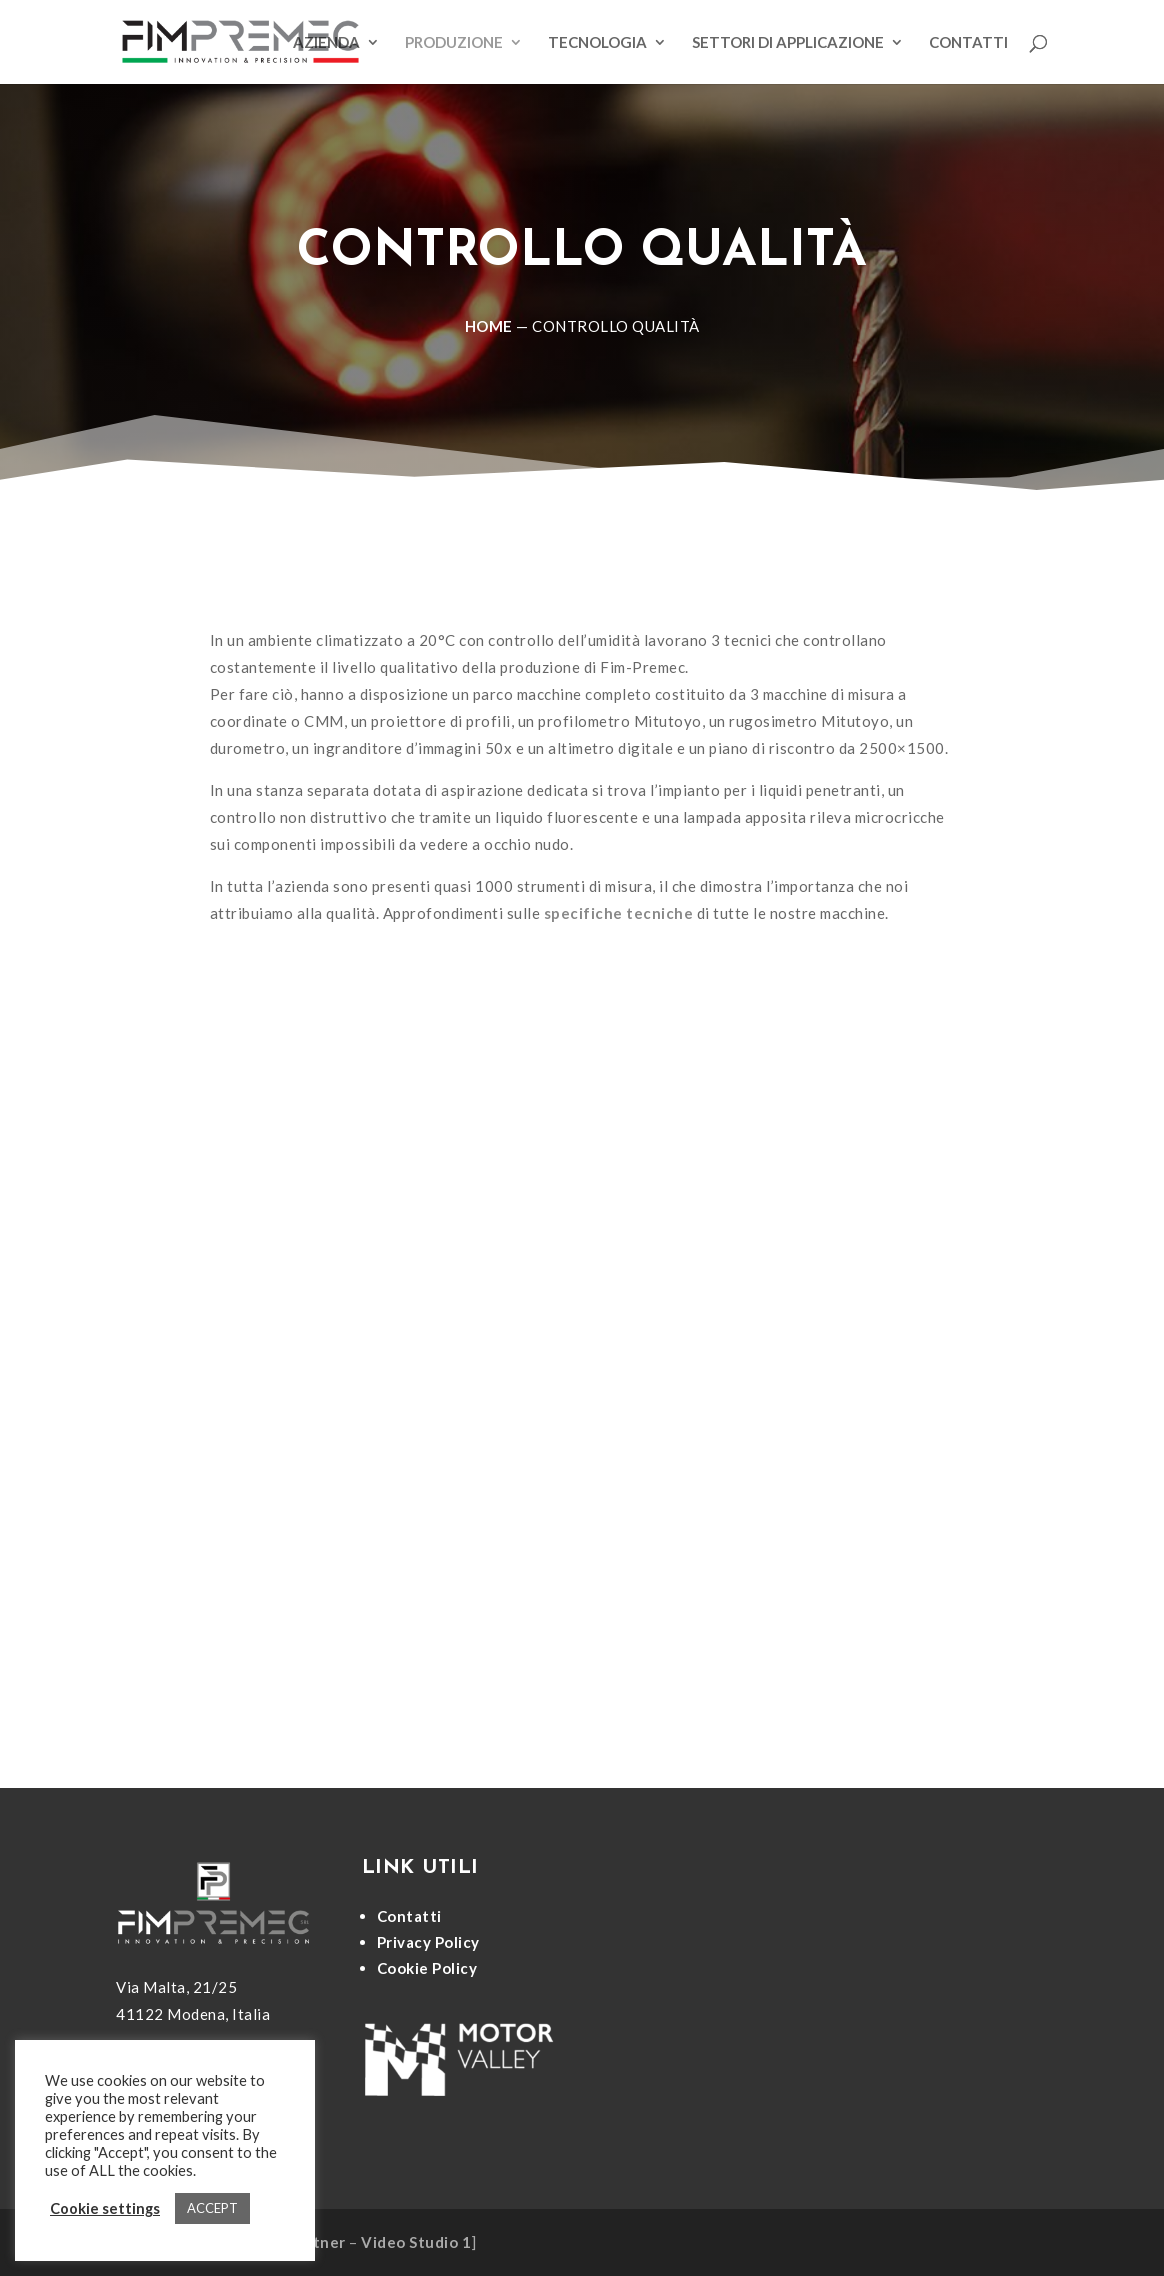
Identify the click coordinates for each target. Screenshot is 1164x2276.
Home (489, 326)
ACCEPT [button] (212, 2208)
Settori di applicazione (788, 43)
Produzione (454, 43)
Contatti (968, 43)
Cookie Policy (427, 1968)
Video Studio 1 (416, 2242)
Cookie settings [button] (105, 2208)
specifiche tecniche (619, 913)
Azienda (326, 43)
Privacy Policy (428, 1942)
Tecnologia (597, 43)
